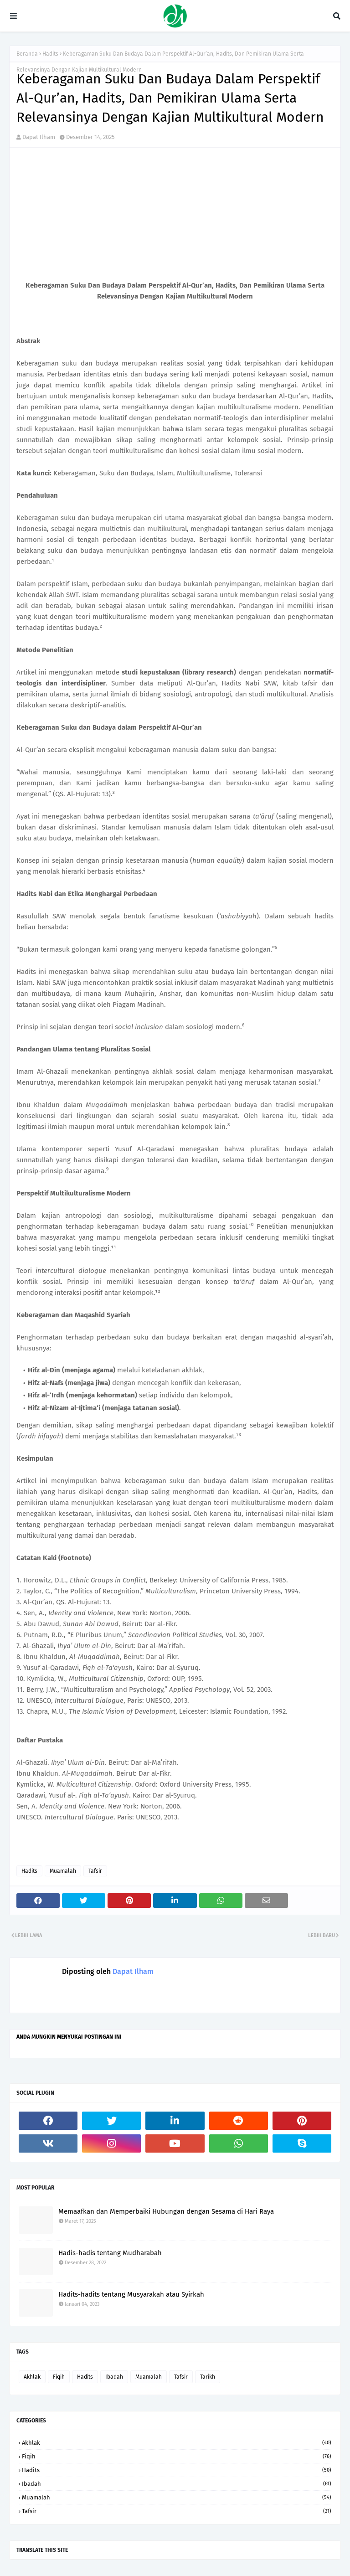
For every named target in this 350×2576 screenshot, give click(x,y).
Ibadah (114, 2377)
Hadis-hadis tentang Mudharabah (110, 2253)
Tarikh (207, 2377)
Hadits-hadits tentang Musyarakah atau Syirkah (131, 2294)
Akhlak (32, 2377)
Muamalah (63, 1871)
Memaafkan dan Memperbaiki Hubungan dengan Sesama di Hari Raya (166, 2211)
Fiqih (59, 2377)
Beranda (27, 54)
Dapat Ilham (38, 137)
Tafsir (95, 1871)
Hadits (50, 54)
